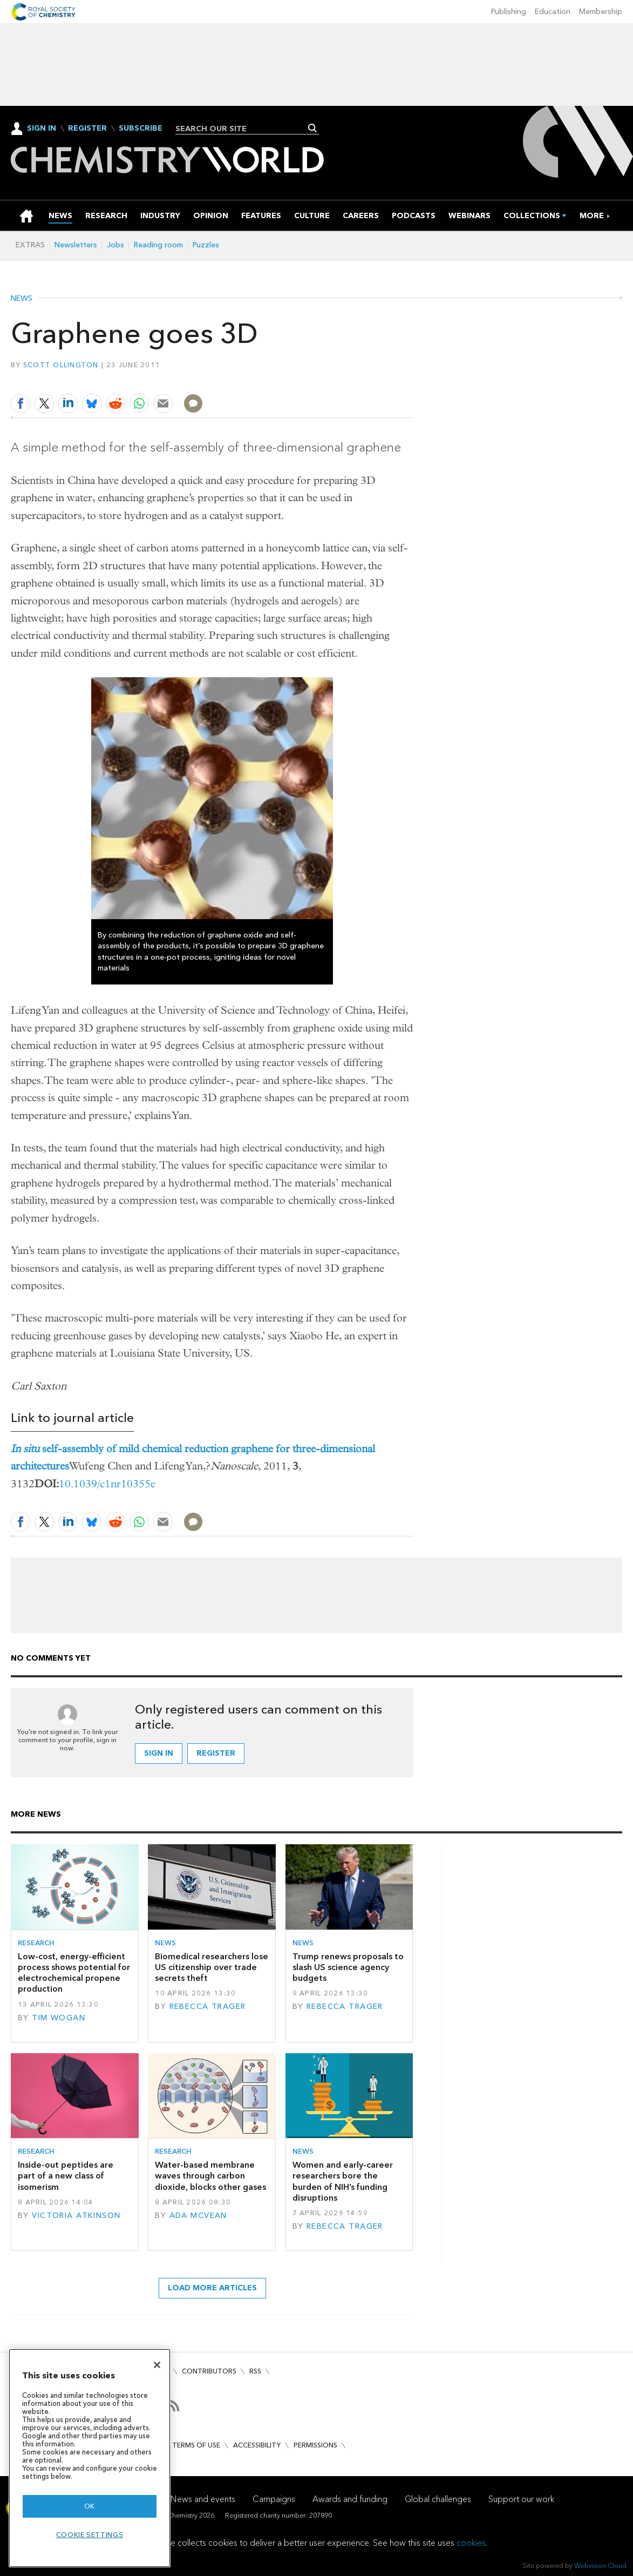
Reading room (158, 244)
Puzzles (206, 244)
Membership (600, 11)
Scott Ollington (61, 365)
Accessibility (257, 2445)
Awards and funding (349, 2499)
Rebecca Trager (207, 2006)
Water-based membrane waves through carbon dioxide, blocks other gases (210, 2176)
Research (36, 1943)
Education (552, 11)
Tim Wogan (58, 2017)
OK (89, 2506)
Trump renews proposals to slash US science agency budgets (348, 1967)
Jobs (115, 244)
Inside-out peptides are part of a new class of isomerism (65, 2176)
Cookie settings (90, 2535)
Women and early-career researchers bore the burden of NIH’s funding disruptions (342, 2181)
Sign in (158, 1753)
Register (87, 128)
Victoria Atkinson (76, 2215)
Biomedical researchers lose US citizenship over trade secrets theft (211, 1967)
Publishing (508, 11)
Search (313, 128)
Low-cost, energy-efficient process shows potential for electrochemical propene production (74, 1972)
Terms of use (196, 2445)
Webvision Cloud (600, 2565)
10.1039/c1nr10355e (107, 1484)
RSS (255, 2371)
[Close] (157, 2365)
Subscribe (140, 128)
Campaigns (274, 2499)
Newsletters (76, 244)
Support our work (521, 2499)
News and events (203, 2499)
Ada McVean (198, 2215)
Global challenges (438, 2499)
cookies (471, 2543)
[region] (90, 2458)
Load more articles (212, 2287)
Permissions (315, 2445)
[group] (592, 215)
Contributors (209, 2371)
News (21, 298)
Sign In (41, 128)
